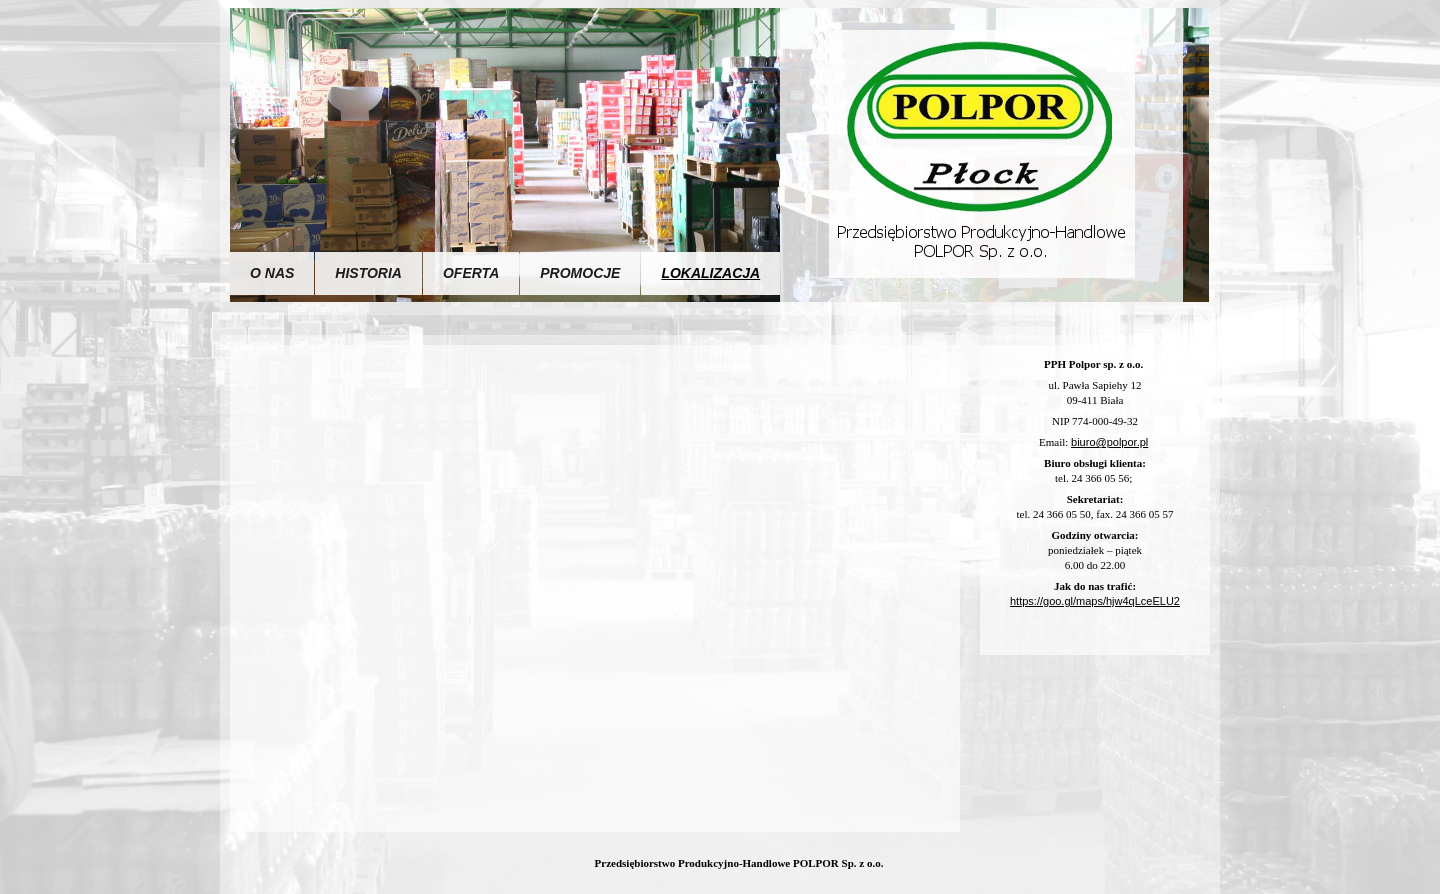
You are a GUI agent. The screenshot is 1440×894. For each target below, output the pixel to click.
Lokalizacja (710, 273)
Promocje (580, 273)
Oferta (471, 273)
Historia (368, 273)
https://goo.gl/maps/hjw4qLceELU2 (1095, 601)
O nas (272, 273)
